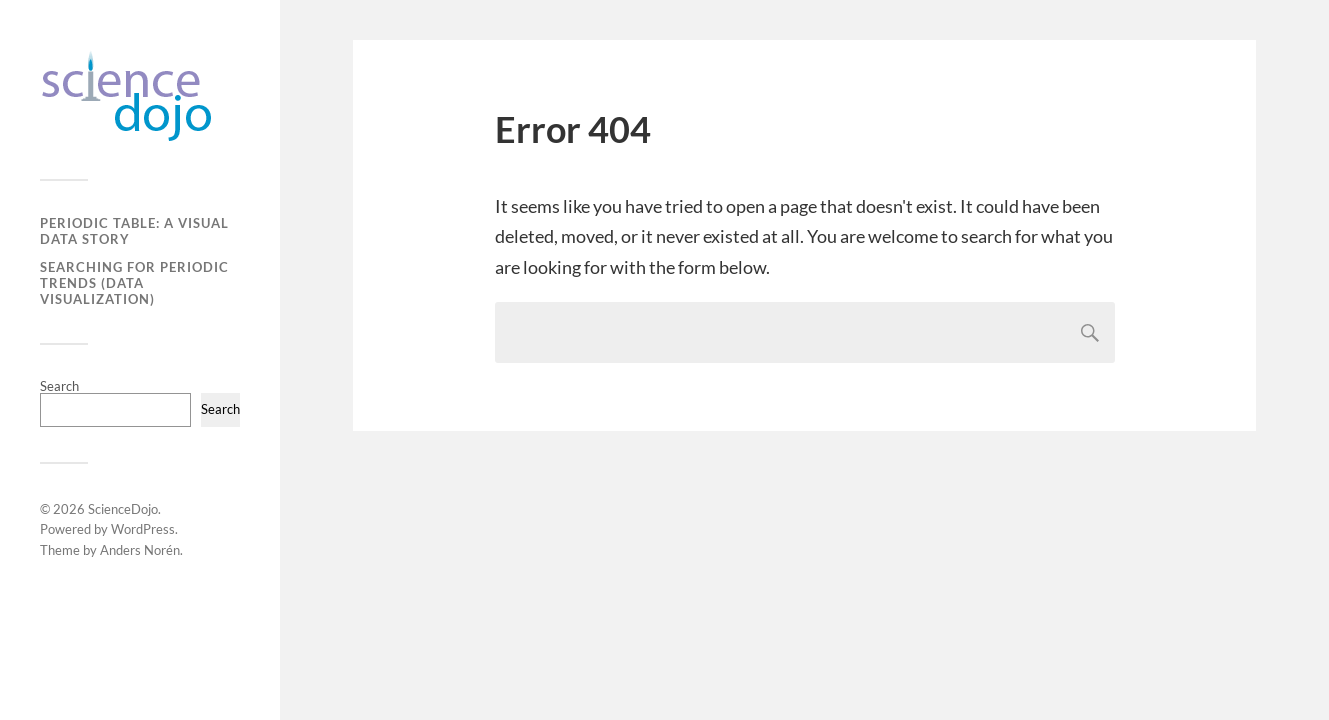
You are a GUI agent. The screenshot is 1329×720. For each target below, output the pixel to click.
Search (59, 386)
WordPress (143, 529)
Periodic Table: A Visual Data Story (134, 231)
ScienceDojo (123, 509)
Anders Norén (140, 550)
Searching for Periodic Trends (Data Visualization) (134, 283)
